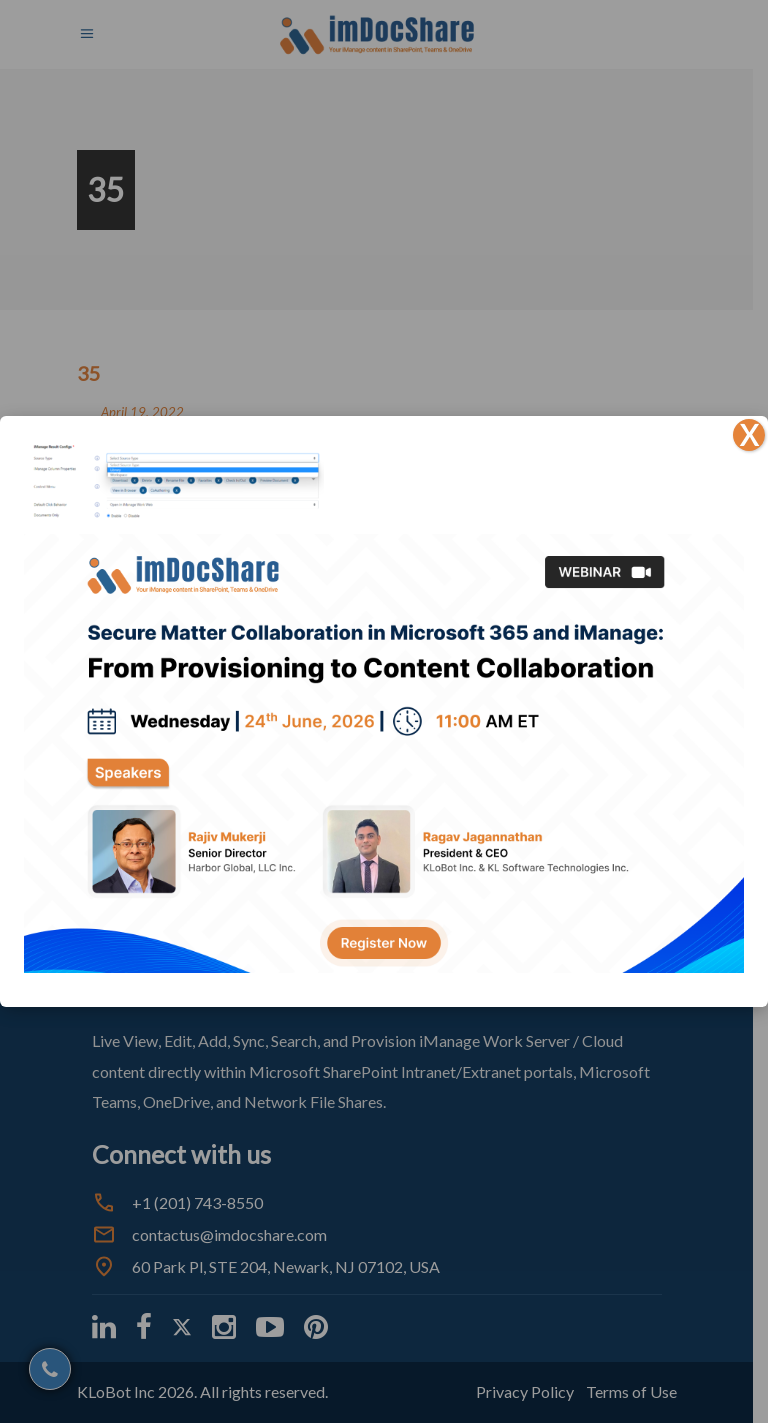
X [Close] (749, 435)
